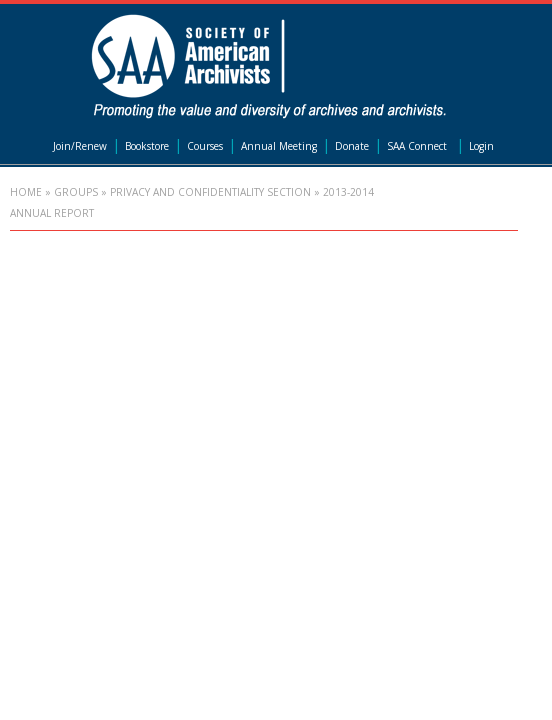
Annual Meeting (279, 146)
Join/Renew (80, 146)
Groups (76, 192)
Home (26, 192)
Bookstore (147, 146)
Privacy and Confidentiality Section (210, 192)
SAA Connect (417, 146)
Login (481, 146)
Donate (352, 146)
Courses (205, 146)
